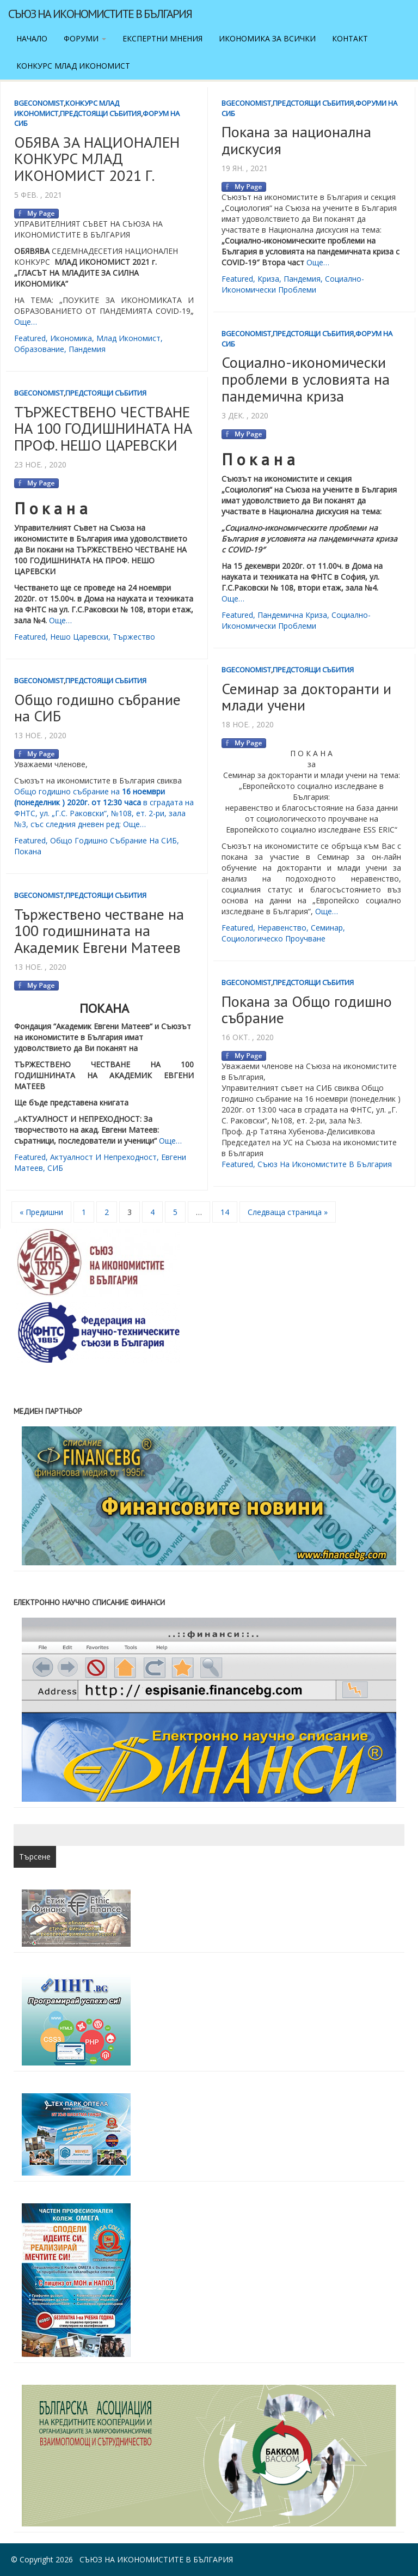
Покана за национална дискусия (296, 140)
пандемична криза (292, 615)
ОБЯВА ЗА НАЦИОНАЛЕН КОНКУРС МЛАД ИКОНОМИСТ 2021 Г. (97, 159)
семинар (327, 927)
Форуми (85, 38)
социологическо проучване (273, 938)
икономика (71, 338)
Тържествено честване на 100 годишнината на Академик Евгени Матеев (99, 931)
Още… (25, 322)
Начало (31, 38)
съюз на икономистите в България (324, 1164)
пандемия (87, 349)
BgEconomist (39, 103)
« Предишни (41, 1212)
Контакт (350, 38)
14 (224, 1212)
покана (27, 851)
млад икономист (128, 338)
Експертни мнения (162, 38)
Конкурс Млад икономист (73, 65)
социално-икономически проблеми (293, 284)
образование (39, 349)
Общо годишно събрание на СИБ (97, 707)
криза (268, 279)
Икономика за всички (267, 38)
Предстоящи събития (100, 113)
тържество (134, 636)
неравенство (281, 927)
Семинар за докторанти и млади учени (306, 696)
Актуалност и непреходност (103, 1157)
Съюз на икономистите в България (100, 13)
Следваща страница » (288, 1212)
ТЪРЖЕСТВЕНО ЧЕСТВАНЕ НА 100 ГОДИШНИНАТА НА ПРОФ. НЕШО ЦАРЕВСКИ (103, 428)
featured (30, 338)
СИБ (55, 1168)
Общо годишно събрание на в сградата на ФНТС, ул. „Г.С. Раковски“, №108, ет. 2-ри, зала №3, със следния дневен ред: (104, 807)
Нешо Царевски (79, 636)
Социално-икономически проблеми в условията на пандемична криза (306, 379)
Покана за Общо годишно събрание (307, 1009)
